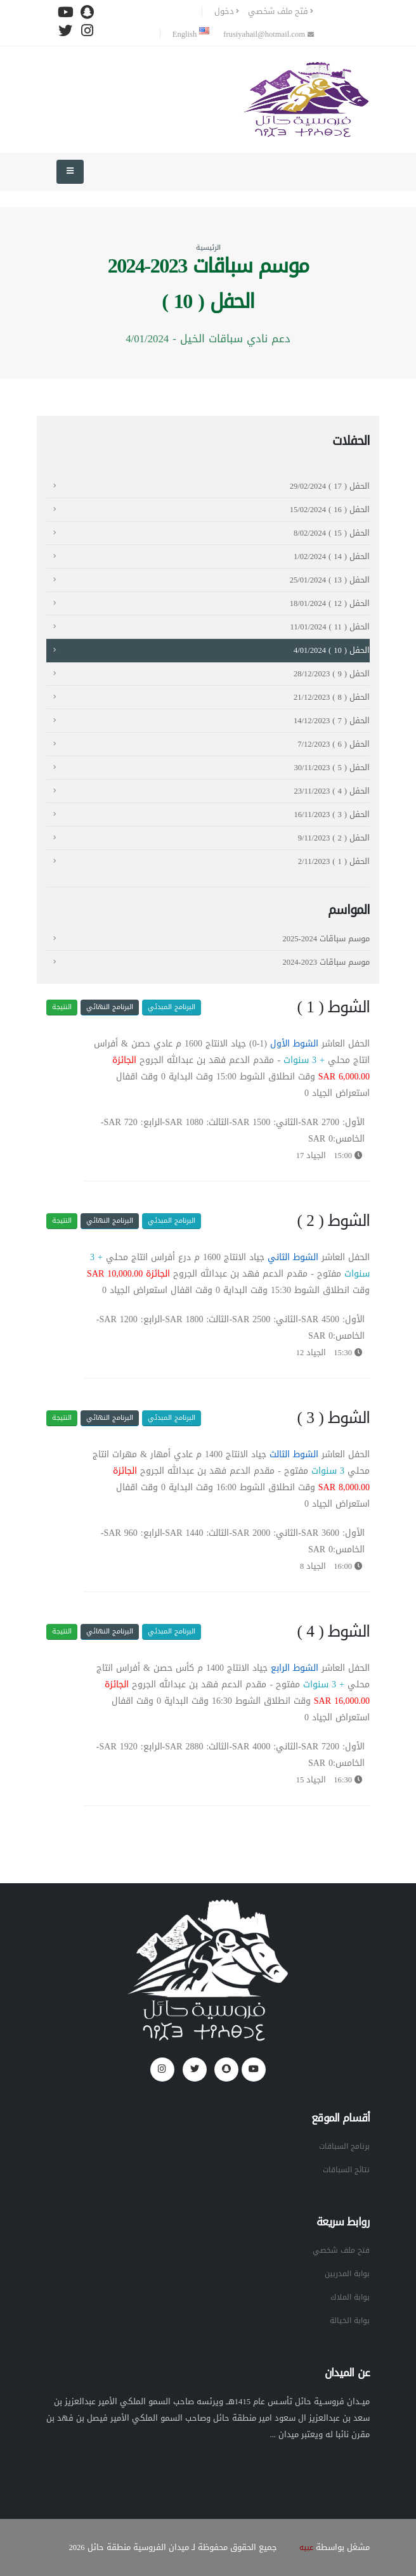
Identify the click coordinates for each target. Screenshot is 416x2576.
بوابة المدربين (346, 2273)
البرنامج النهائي (109, 1007)
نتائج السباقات (344, 2169)
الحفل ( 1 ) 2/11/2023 (334, 861)
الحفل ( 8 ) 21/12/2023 (332, 697)
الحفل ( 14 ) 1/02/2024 (332, 556)
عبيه (305, 2547)
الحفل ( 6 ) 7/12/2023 (333, 744)
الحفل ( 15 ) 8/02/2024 (332, 533)
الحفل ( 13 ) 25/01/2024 (330, 580)
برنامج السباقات (342, 2146)
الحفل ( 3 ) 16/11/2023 (332, 814)
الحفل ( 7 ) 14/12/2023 (332, 720)
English (190, 34)
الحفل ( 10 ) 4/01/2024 (332, 650)
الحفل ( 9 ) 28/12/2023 (332, 673)
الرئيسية (208, 247)
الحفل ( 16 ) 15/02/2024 (330, 509)
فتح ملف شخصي (280, 11)
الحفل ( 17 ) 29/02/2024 (330, 486)
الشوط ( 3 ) (333, 1418)
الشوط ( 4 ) (333, 1631)
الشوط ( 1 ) (333, 1007)
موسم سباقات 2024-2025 (326, 938)
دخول (226, 11)
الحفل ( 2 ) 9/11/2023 (334, 838)
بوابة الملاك (349, 2297)
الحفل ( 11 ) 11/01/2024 (330, 626)
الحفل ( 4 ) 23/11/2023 (332, 791)
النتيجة (62, 1007)
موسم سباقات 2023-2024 (326, 962)
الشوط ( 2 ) (333, 1221)
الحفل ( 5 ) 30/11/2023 (332, 767)
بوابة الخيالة (348, 2320)
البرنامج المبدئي (171, 1007)
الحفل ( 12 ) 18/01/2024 (330, 603)
